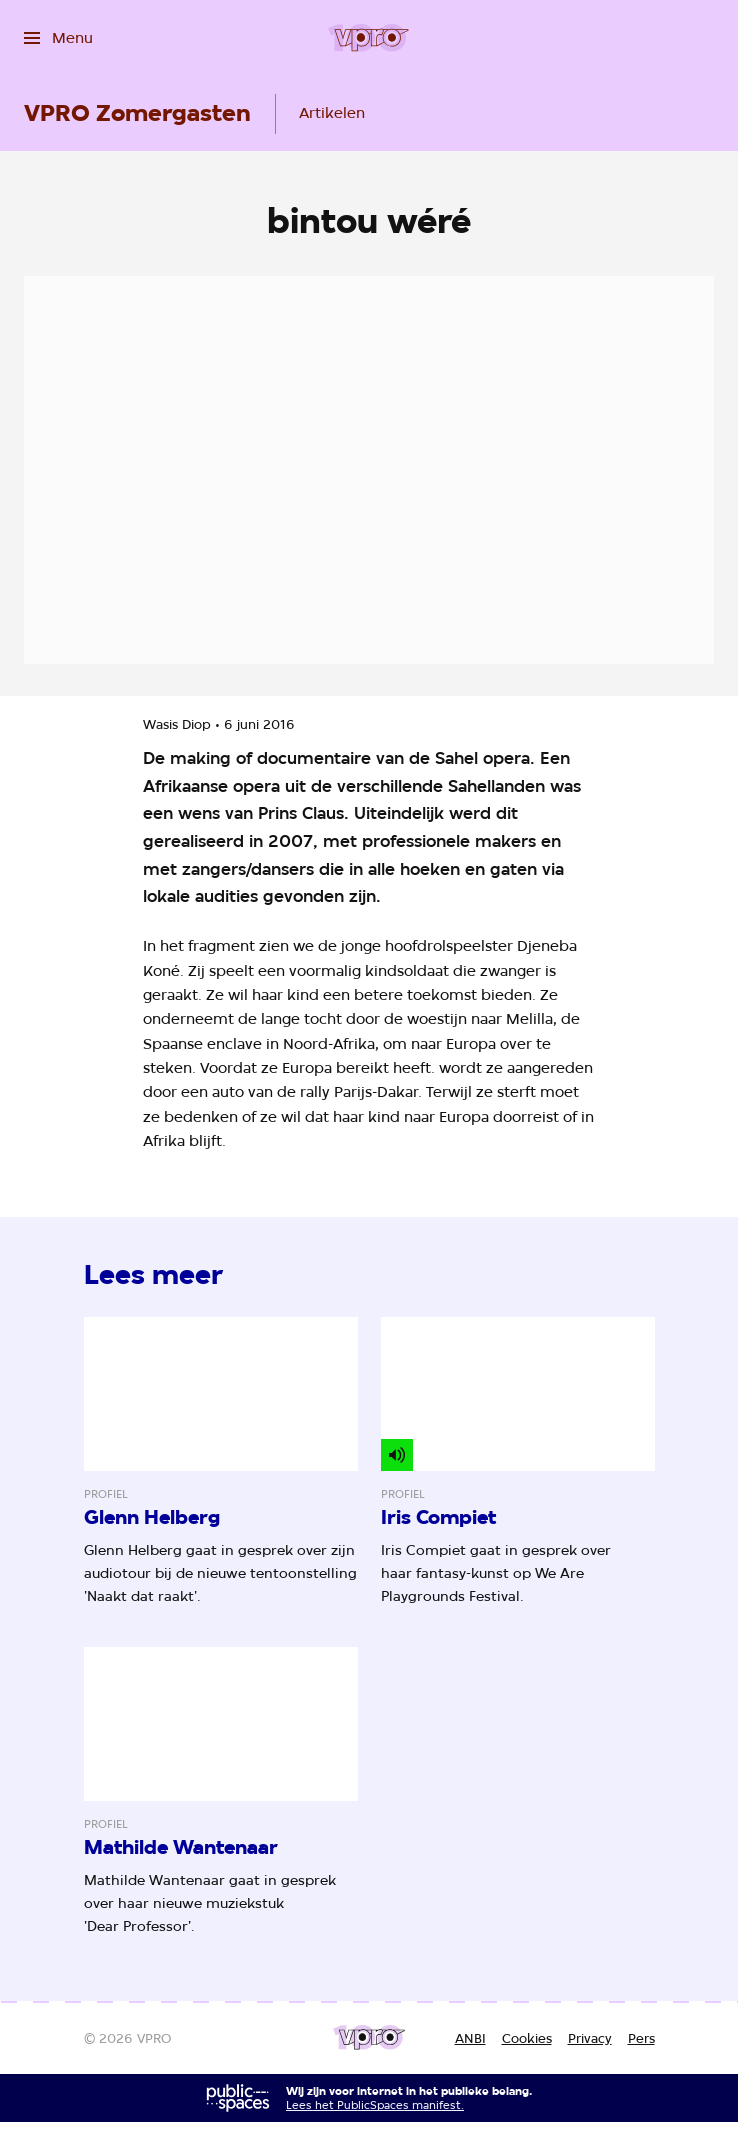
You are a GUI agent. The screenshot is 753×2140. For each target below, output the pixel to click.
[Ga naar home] (368, 38)
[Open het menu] (58, 38)
